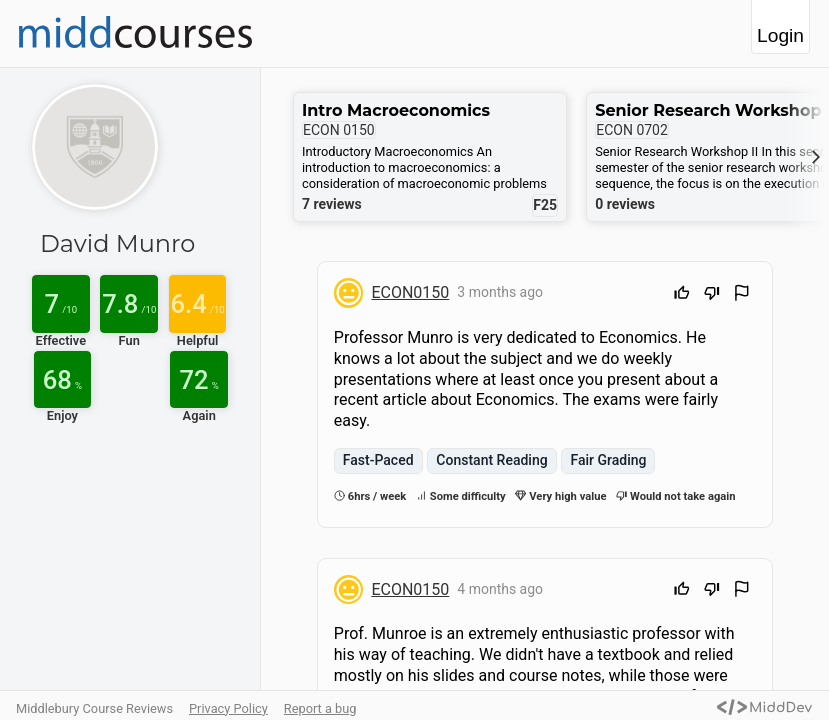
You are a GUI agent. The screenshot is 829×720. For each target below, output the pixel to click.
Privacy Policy (228, 708)
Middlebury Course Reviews (94, 708)
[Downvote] (712, 295)
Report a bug (320, 708)
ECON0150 (410, 292)
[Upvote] (682, 295)
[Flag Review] (742, 295)
